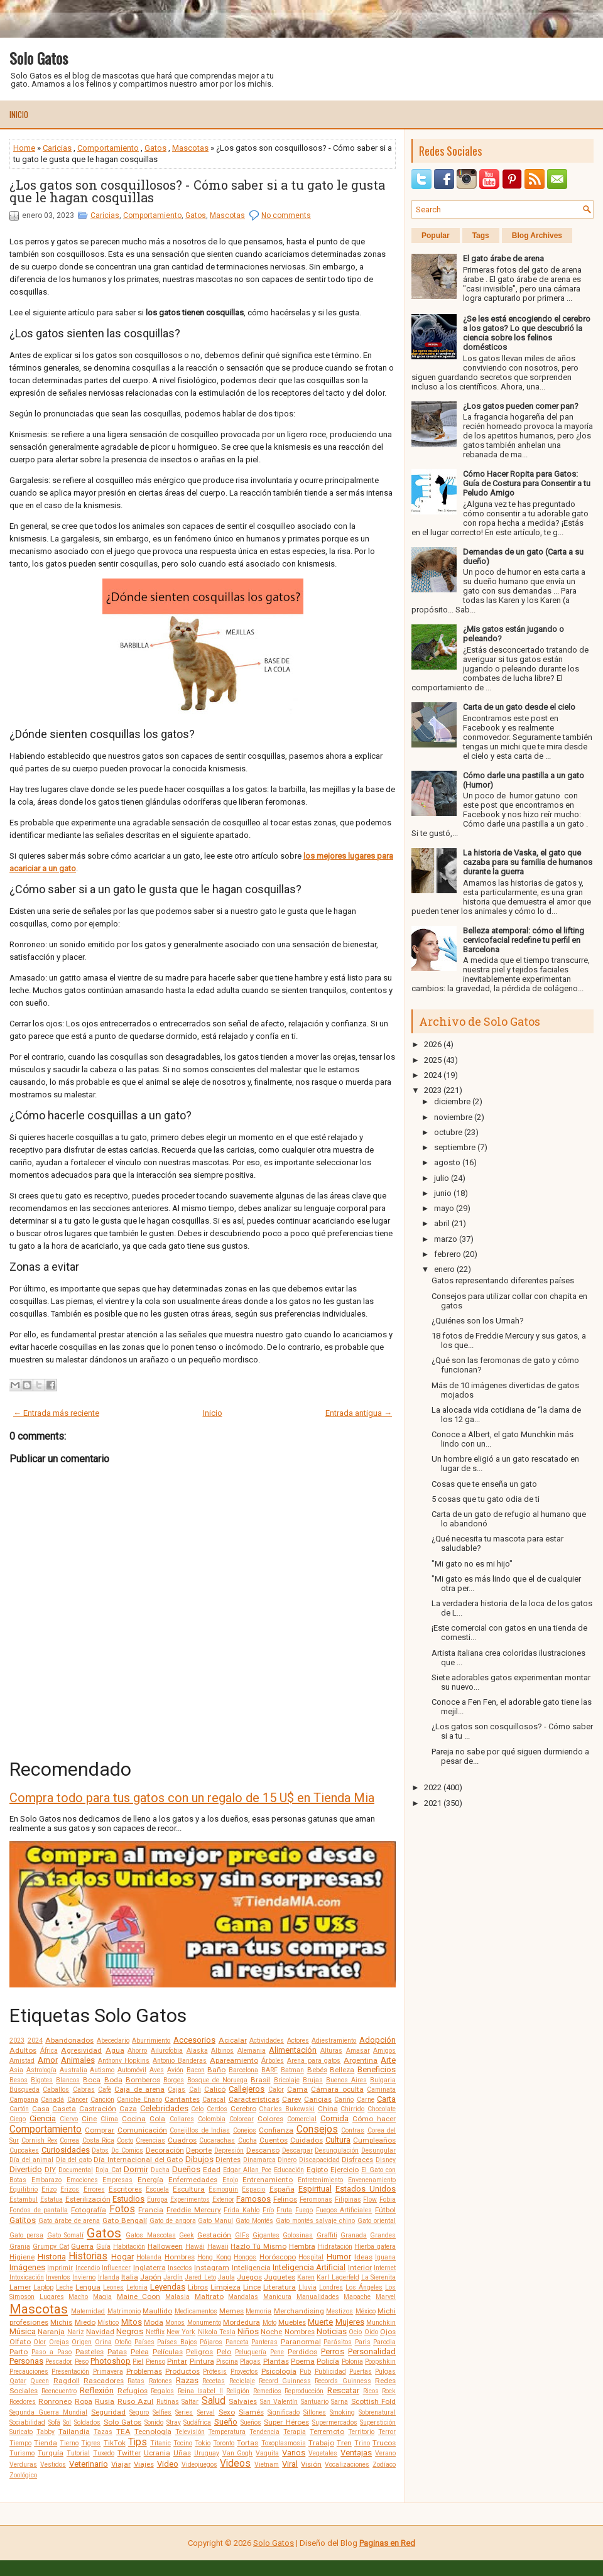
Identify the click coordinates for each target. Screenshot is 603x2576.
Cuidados (306, 2140)
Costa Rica (98, 2140)
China (328, 2108)
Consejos (317, 2129)
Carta (386, 2099)
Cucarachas (217, 2140)
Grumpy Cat (51, 2246)
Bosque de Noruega (217, 2080)
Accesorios (194, 2040)
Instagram (211, 2267)
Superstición (378, 2422)
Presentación (70, 2371)
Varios (293, 2452)
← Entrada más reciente (56, 1413)
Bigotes (42, 2080)
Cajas (176, 2089)
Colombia (211, 2119)
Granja (19, 2246)
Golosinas (298, 2235)
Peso (82, 2361)
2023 (16, 2040)
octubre (448, 1132)
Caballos (56, 2089)
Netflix (155, 2332)
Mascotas (190, 148)
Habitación (129, 2246)
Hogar (122, 2256)
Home (24, 148)
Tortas (247, 2442)
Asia (16, 2070)
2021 (433, 1803)
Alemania (251, 2050)
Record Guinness (285, 2381)
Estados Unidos (365, 2188)
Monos (175, 2322)
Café (104, 2089)
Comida (334, 2118)
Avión (175, 2070)
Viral (290, 2464)
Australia (73, 2070)
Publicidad (330, 2371)
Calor (276, 2089)
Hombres (180, 2257)
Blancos (68, 2080)
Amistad (22, 2061)
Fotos (122, 2209)
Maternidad (88, 2311)
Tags (480, 235)
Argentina (361, 2060)
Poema (303, 2361)
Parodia (384, 2342)
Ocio (355, 2332)
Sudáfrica (197, 2422)
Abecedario (113, 2040)
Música (22, 2331)
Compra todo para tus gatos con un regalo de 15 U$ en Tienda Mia (191, 1797)
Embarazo (46, 2180)
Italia (129, 2277)
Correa (69, 2140)
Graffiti (327, 2235)
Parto (18, 2351)
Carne (365, 2099)
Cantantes (182, 2099)
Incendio (87, 2268)
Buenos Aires (346, 2080)
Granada (353, 2235)
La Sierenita (378, 2277)
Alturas (331, 2050)
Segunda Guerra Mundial (48, 2412)
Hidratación (335, 2246)
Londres (331, 2287)
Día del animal (31, 2160)
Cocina (134, 2118)
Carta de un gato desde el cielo (519, 707)
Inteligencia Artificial (309, 2267)
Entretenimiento (320, 2180)
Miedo (85, 2322)
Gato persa (26, 2235)
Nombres (300, 2331)
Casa (41, 2108)
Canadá (52, 2099)
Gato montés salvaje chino (316, 2221)
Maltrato (209, 2296)
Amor (48, 2060)
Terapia (294, 2432)
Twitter (129, 2452)
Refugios (132, 2390)
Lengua (87, 2287)
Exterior (223, 2199)
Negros (129, 2331)
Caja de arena (139, 2089)
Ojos (388, 2331)
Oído (371, 2332)
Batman (292, 2070)
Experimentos (190, 2199)
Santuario (315, 2402)
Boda (113, 2079)
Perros (332, 2351)
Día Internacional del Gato (138, 2159)
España (282, 2189)
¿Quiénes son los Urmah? (478, 1320)
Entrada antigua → (358, 1413)
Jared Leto (200, 2277)
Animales (78, 2060)
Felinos (285, 2199)
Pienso (155, 2361)
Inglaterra (149, 2267)
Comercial (302, 2119)
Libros (198, 2287)
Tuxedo (103, 2453)
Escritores (125, 2189)
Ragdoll (66, 2380)
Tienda (45, 2442)
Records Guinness (343, 2381)
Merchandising (299, 2311)
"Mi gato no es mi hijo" (472, 1563)
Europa (157, 2199)
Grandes (383, 2235)
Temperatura (227, 2432)
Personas (26, 2361)
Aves (156, 2070)
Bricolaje (287, 2080)
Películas (168, 2351)
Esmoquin (223, 2189)
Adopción (377, 2040)
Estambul (23, 2199)
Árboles (272, 2061)
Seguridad (108, 2412)
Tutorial (78, 2453)
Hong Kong (214, 2257)
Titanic (160, 2443)
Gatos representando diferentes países (503, 1280)
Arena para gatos (314, 2061)
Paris (363, 2342)
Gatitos (22, 2220)
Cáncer (77, 2099)
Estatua (51, 2199)
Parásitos (337, 2342)
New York (180, 2332)
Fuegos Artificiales (344, 2210)
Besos (18, 2080)
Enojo (230, 2180)
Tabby (45, 2432)
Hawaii (218, 2246)
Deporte (199, 2150)
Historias (87, 2256)
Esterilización (88, 2199)
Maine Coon (139, 2296)
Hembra (302, 2246)
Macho (78, 2297)
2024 (35, 2040)
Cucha (247, 2140)
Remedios (267, 2391)
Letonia (137, 2287)
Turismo (22, 2453)
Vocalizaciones (347, 2464)
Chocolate (381, 2109)
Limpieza (225, 2287)
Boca (91, 2079)
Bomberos (143, 2079)
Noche (271, 2331)
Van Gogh (237, 2453)
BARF (269, 2070)
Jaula (226, 2277)
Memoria (258, 2311)
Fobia (387, 2199)
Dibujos (199, 2159)
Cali (195, 2089)
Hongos (245, 2257)
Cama (297, 2089)
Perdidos (302, 2351)
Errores (94, 2189)
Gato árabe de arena (69, 2221)
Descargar (297, 2150)
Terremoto (327, 2431)
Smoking (342, 2412)
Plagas (250, 2361)
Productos (182, 2371)
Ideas (363, 2257)
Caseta (64, 2108)
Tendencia (264, 2432)
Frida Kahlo (241, 2210)
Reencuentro (59, 2391)
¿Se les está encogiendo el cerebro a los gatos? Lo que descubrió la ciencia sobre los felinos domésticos (526, 333)
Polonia (352, 2361)
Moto (269, 2322)
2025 (433, 1060)
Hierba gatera (375, 2246)
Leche (64, 2287)
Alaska (197, 2050)
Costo (125, 2140)
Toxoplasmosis (283, 2443)
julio (441, 1178)
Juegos (249, 2277)
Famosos (253, 2199)
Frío (268, 2210)
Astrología (41, 2070)
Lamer (20, 2287)
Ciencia (43, 2118)
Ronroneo (55, 2401)
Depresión (229, 2150)
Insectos (180, 2268)
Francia (150, 2209)
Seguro (139, 2412)
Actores (298, 2040)
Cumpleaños (374, 2140)
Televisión (190, 2432)
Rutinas (167, 2402)
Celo (197, 2109)
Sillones (314, 2412)
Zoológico (23, 2475)
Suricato (21, 2432)
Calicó (214, 2089)
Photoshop (110, 2361)
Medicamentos (196, 2311)
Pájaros (211, 2342)
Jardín (173, 2277)
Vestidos (53, 2464)
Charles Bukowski (287, 2109)
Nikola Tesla (217, 2332)
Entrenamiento (267, 2179)
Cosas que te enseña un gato (484, 1484)
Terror (387, 2432)
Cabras (84, 2089)
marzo (445, 1239)
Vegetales (322, 2453)
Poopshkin (380, 2361)
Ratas (136, 2381)
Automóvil (131, 2070)
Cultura (337, 2139)
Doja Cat (108, 2170)
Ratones (160, 2381)
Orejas (59, 2342)
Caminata (381, 2089)
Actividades (266, 2040)
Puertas (360, 2371)
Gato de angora (172, 2221)
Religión (237, 2391)
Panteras (264, 2342)
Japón (150, 2277)
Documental (75, 2170)
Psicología (278, 2371)
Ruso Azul (135, 2401)
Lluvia (307, 2287)
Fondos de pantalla (38, 2210)
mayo (444, 1208)
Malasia (177, 2297)
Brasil (260, 2079)
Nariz (75, 2332)
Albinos (222, 2050)
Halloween (165, 2246)
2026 (433, 1044)
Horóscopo (277, 2257)
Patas (117, 2351)
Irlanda (108, 2277)
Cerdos (217, 2109)
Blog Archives (537, 235)
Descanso (263, 2150)
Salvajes (243, 2401)
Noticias (332, 2331)
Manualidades (317, 2297)
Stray (173, 2422)
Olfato (20, 2341)
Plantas (276, 2361)
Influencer (116, 2268)
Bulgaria (383, 2080)
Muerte (320, 2322)
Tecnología (152, 2431)
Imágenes (27, 2267)
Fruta (284, 2210)
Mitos (131, 2322)
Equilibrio (23, 2189)
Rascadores (104, 2380)
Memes (231, 2311)
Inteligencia (251, 2267)
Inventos (58, 2277)
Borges (173, 2080)
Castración (97, 2108)
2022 (433, 1787)
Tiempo (20, 2443)
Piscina (227, 2361)
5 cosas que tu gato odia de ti (486, 1499)
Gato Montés (254, 2221)
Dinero (287, 2160)
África (49, 2050)
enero (444, 1269)
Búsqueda (24, 2089)
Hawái (195, 2246)
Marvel (386, 2297)
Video (167, 2464)
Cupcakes (24, 2150)
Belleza (342, 2069)
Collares (182, 2119)
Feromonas (316, 2199)
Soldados (87, 2422)
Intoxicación (26, 2277)
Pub (305, 2371)
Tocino (182, 2443)
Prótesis (215, 2371)
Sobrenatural (377, 2412)
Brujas (313, 2080)
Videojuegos (199, 2464)
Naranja (51, 2331)
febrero (447, 1254)
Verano (385, 2453)
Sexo (227, 2412)
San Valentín (279, 2402)
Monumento (204, 2322)
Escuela (157, 2189)
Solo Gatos (38, 57)
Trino (362, 2443)
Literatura (279, 2287)
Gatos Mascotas (150, 2235)
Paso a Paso (51, 2352)
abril (442, 1223)
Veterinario (88, 2464)
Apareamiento (234, 2060)
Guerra (82, 2246)
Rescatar (343, 2390)
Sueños (251, 2422)
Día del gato (74, 2160)
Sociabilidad (27, 2422)
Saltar (190, 2402)
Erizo (49, 2189)
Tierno (69, 2443)
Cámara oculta (337, 2089)
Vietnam (266, 2464)
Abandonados (69, 2040)
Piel (138, 2361)
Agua (115, 2050)
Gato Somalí (65, 2235)
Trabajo (321, 2442)
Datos (100, 2150)
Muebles (292, 2322)
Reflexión (97, 2390)
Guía (103, 2246)
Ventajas (356, 2452)
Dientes (228, 2159)
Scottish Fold (373, 2401)
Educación (289, 2170)
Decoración (165, 2150)
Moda (153, 2322)
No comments (286, 215)
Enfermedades (192, 2179)
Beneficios (376, 2069)
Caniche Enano (139, 2099)
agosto (447, 1162)
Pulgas (385, 2371)
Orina (103, 2342)
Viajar (121, 2464)
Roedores (22, 2402)
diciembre (452, 1101)
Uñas (182, 2452)
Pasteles (89, 2351)
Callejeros (246, 2089)
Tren (344, 2442)
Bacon (196, 2070)
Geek (186, 2235)
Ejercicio (344, 2169)
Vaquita (267, 2453)
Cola (157, 2118)
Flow (370, 2199)
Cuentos (273, 2140)
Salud (213, 2400)
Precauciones (28, 2371)
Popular (435, 235)
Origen (82, 2342)
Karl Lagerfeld (338, 2277)
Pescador (58, 2361)
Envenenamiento (372, 2180)
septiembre (454, 1147)
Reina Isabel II (200, 2391)
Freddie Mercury (193, 2209)
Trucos (384, 2442)
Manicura (277, 2297)
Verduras (23, 2464)
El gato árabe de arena (503, 258)
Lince (252, 2287)
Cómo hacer (374, 2118)
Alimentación (293, 2050)
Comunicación (142, 2130)
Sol (67, 2422)
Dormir (136, 2169)
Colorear (241, 2119)
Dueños (186, 2169)
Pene (277, 2352)
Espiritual (315, 2188)
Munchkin (381, 2322)
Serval (206, 2412)
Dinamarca (259, 2160)
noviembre (453, 1117)
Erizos (69, 2189)
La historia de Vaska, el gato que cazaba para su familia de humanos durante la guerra (527, 862)
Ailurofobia (167, 2050)
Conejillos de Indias (200, 2130)
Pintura (202, 2361)
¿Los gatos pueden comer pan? (521, 406)
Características (254, 2099)
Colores (270, 2118)
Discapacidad (319, 2160)
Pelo (224, 2351)
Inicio (18, 114)
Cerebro (243, 2108)
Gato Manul (215, 2221)
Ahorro (137, 2050)
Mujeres (349, 2322)
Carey (292, 2099)
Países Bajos (177, 2342)
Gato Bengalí (124, 2220)
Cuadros (182, 2140)
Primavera (108, 2371)
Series (184, 2412)
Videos (235, 2463)
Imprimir (60, 2268)
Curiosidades (65, 2150)
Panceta (237, 2342)
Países (144, 2342)
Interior (360, 2267)
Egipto (317, 2169)
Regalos (162, 2391)
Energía (150, 2179)
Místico (108, 2322)
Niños (248, 2331)
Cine (89, 2118)
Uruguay (206, 2453)
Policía (328, 2361)
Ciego (17, 2119)
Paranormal (301, 2341)
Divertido (25, 2169)
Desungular (378, 2150)
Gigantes (266, 2235)
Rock (389, 2391)
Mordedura (241, 2322)
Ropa (83, 2401)
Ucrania (157, 2452)
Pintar (177, 2361)
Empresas (117, 2180)
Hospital (310, 2257)
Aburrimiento (151, 2040)
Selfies (162, 2412)
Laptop (43, 2287)
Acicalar (233, 2040)
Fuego (304, 2210)
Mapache (357, 2297)
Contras (352, 2130)
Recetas (213, 2381)
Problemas (144, 2371)
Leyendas (167, 2286)
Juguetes (279, 2277)
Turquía (50, 2452)
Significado (284, 2412)
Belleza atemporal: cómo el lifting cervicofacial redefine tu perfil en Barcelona (523, 940)
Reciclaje (242, 2381)
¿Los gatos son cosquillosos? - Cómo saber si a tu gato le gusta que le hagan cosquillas (197, 191)
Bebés (317, 2069)
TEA (123, 2431)
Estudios (128, 2199)
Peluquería (250, 2352)
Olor (39, 2342)
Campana (23, 2099)
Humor (339, 2256)
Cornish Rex (39, 2140)
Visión (311, 2464)
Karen (306, 2277)
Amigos (384, 2050)
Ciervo (69, 2119)
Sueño (225, 2422)
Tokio (202, 2443)
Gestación (214, 2235)
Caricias (57, 148)
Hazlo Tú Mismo (258, 2246)
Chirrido (352, 2109)
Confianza (276, 2130)
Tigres (90, 2443)
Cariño (344, 2099)
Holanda (148, 2257)
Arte (388, 2060)
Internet (385, 2268)
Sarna (339, 2402)
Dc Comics (127, 2150)
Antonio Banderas (180, 2061)
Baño (216, 2069)
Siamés (251, 2412)
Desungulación (337, 2150)
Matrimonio (124, 2311)
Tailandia (74, 2431)
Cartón (19, 2109)
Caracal (213, 2099)
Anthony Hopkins (124, 2061)
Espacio (253, 2189)
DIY (50, 2169)
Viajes (144, 2464)
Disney (386, 2160)
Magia (102, 2297)
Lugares (52, 2297)
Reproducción (304, 2391)
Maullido (157, 2311)
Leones (113, 2287)
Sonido (153, 2422)
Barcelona (243, 2070)
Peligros (199, 2351)
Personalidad (372, 2351)
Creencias (150, 2140)
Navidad (100, 2331)
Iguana (385, 2257)
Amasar (358, 2050)
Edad (211, 2169)
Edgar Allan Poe (247, 2170)
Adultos (22, 2050)
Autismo (102, 2070)
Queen (39, 2381)
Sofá (54, 2422)
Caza (128, 2108)
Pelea (140, 2351)
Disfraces (357, 2159)
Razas (187, 2380)
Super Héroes (286, 2422)
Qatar (17, 2381)
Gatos (155, 148)
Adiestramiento (334, 2040)
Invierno (83, 2277)
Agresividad (81, 2050)
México (366, 2311)
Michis (61, 2322)
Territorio (361, 2432)
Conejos (244, 2130)
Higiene (22, 2257)
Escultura (189, 2189)
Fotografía (88, 2209)
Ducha (160, 2170)
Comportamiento (108, 148)
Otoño (122, 2342)
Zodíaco (384, 2464)
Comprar (99, 2130)
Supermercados (334, 2422)
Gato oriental (376, 2221)
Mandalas (243, 2297)
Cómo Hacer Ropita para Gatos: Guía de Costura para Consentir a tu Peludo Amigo (526, 483)
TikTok (115, 2442)
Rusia (104, 2401)
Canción (102, 2099)
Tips (137, 2442)
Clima (109, 2119)
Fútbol (385, 2209)
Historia (52, 2256)
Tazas (103, 2432)
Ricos (371, 2391)
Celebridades (164, 2108)
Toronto (223, 2443)
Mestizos (339, 2311)
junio (443, 1193)
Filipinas (348, 2199)
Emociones (82, 2180)
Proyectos (244, 2371)
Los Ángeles (364, 2287)
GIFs (242, 2235)
